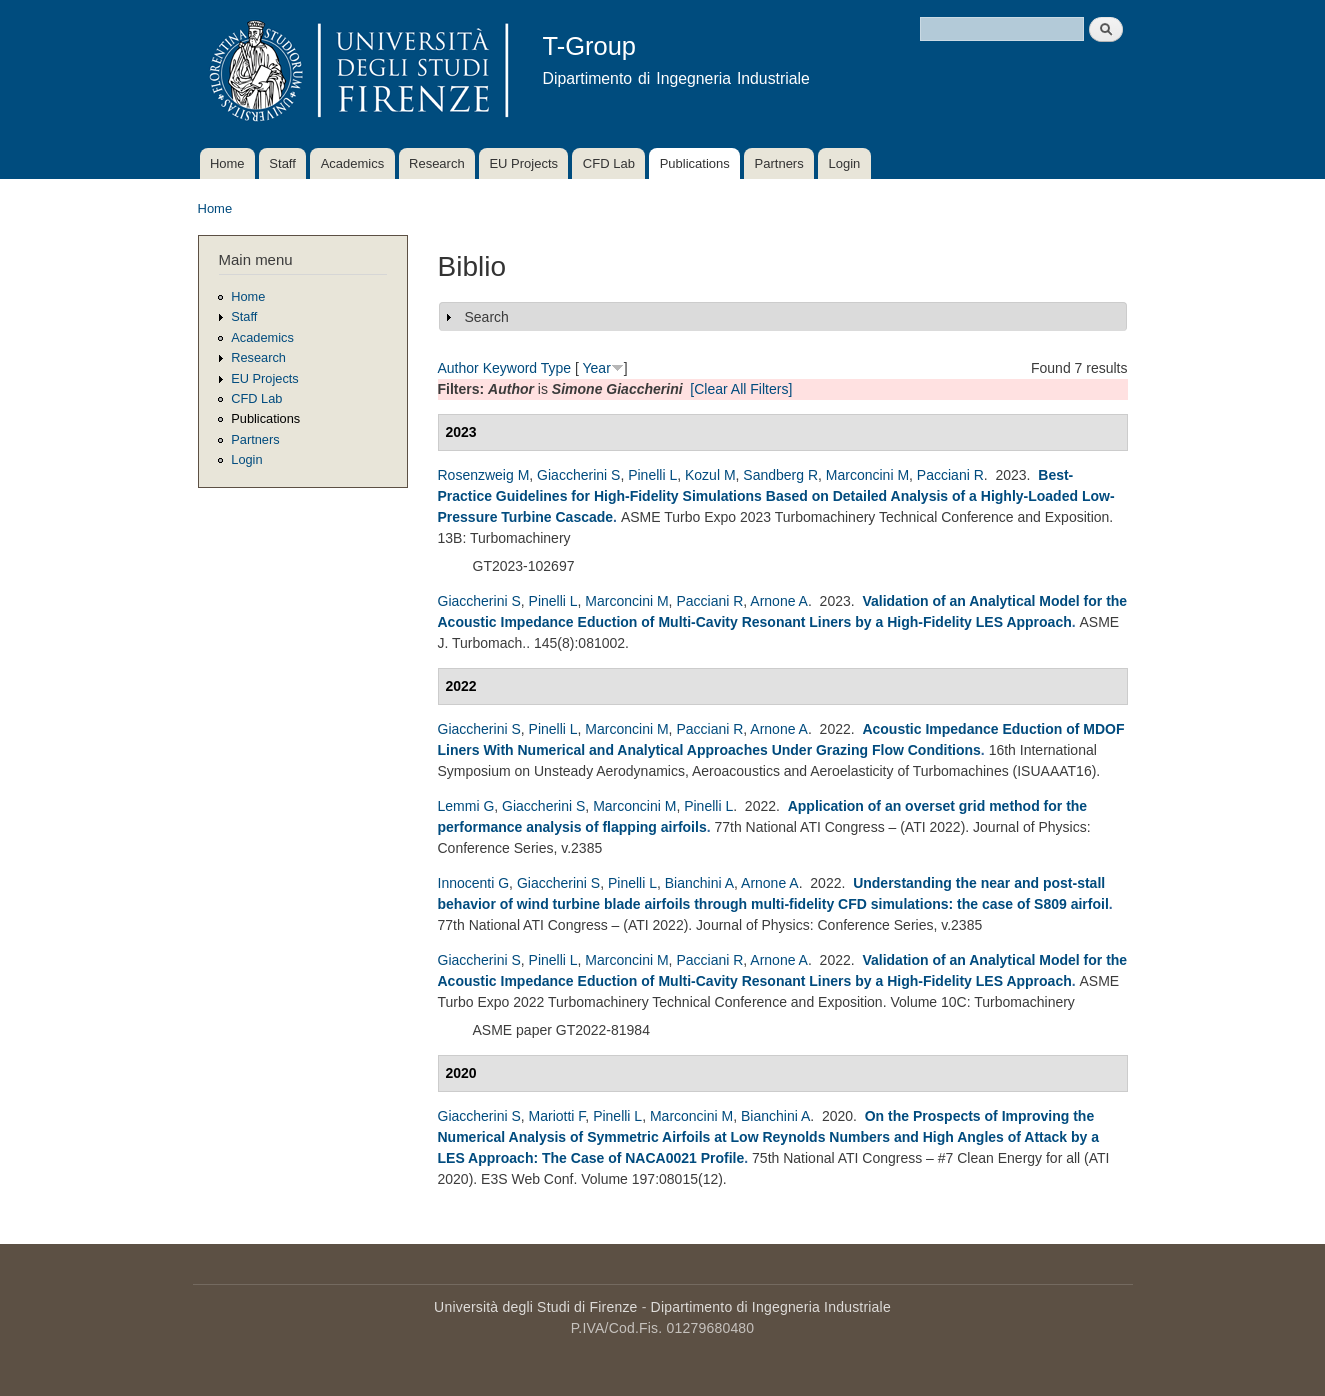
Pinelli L (652, 475)
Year (597, 368)
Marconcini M (867, 475)
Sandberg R (780, 475)
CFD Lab (609, 163)
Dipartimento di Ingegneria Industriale (771, 1307)
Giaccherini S (578, 475)
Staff (282, 163)
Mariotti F (557, 1116)
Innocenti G (474, 883)
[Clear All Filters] (741, 389)
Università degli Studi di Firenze (535, 1307)
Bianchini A (699, 883)
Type (556, 368)
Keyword (510, 368)
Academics (353, 163)
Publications (695, 163)
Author (458, 368)
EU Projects (523, 163)
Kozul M (710, 475)
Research (437, 163)
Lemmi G (466, 806)
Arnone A (779, 601)
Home (227, 163)
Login (844, 163)
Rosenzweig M (484, 475)
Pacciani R (950, 475)
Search (487, 317)
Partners (779, 163)
